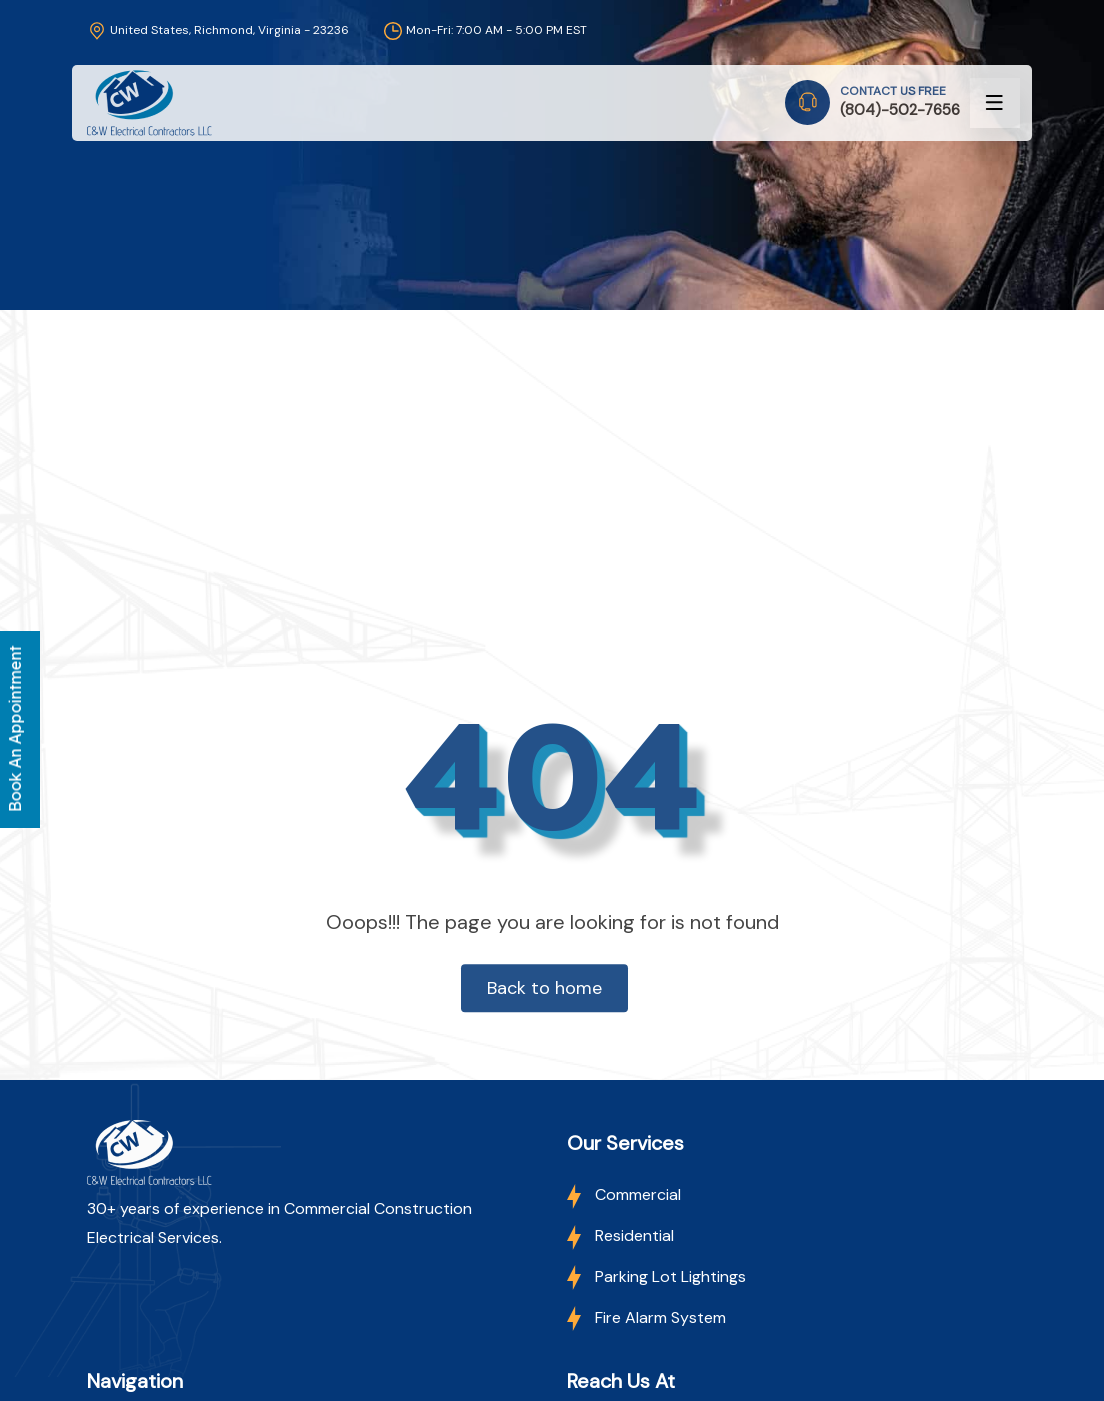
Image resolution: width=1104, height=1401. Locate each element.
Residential (620, 1235)
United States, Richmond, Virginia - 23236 (218, 30)
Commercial (624, 1194)
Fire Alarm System (646, 1317)
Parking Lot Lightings (656, 1276)
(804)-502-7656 (900, 110)
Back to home (544, 988)
